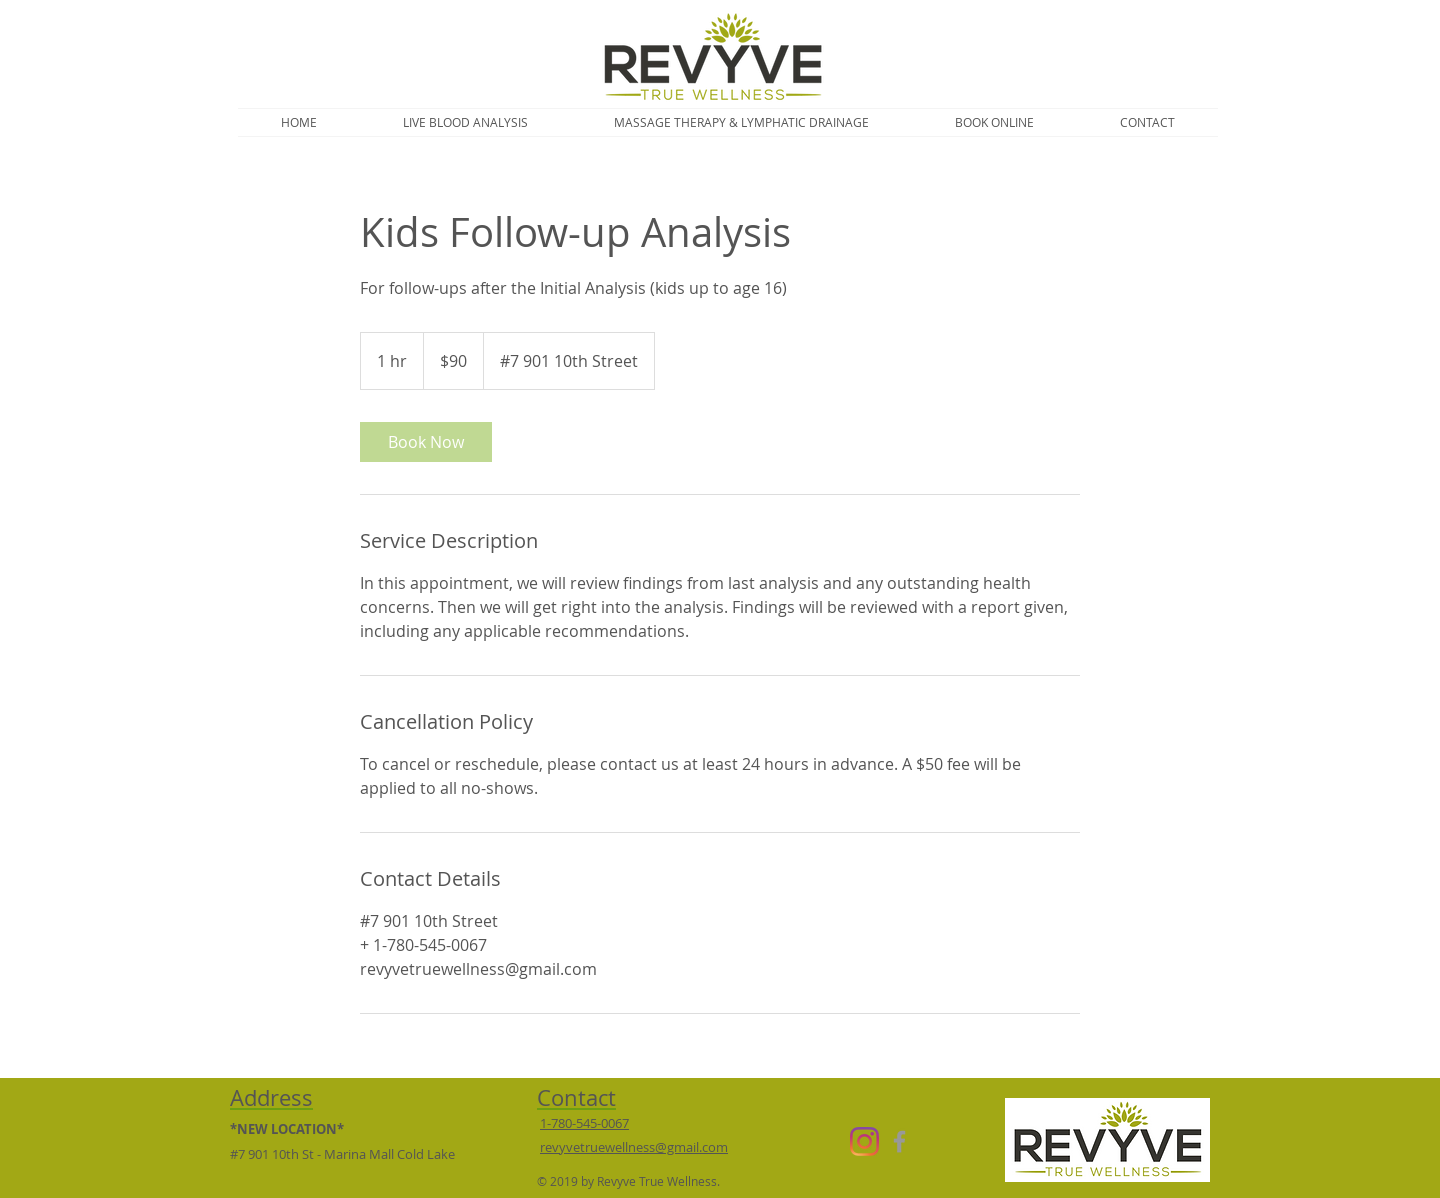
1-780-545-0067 (584, 1123)
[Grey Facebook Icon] (899, 1141)
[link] (426, 442)
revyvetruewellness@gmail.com (634, 1147)
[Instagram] (864, 1141)
